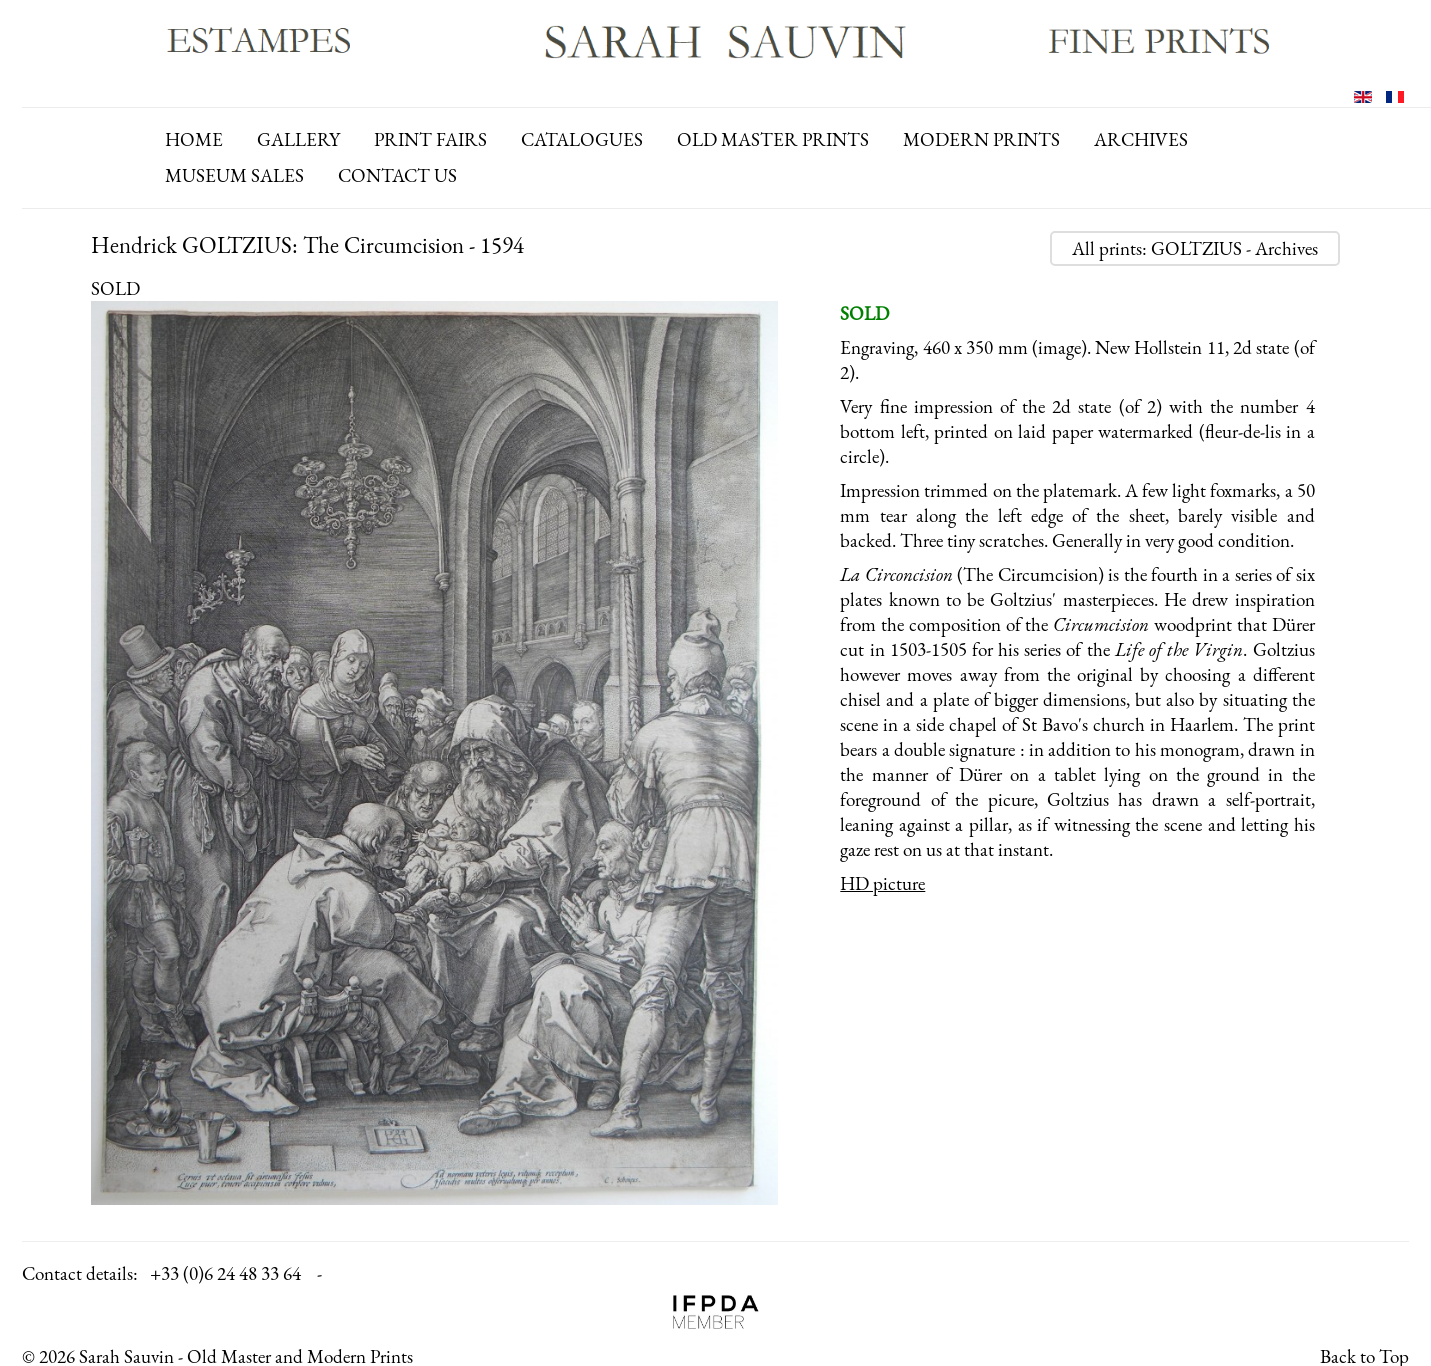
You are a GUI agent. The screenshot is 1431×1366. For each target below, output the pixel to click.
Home (194, 139)
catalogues (582, 139)
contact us (397, 175)
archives (1141, 139)
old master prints (773, 139)
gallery (298, 139)
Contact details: (80, 1273)
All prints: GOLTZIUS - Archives (1195, 248)
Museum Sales (234, 175)
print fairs (430, 139)
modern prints (981, 139)
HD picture (882, 883)
